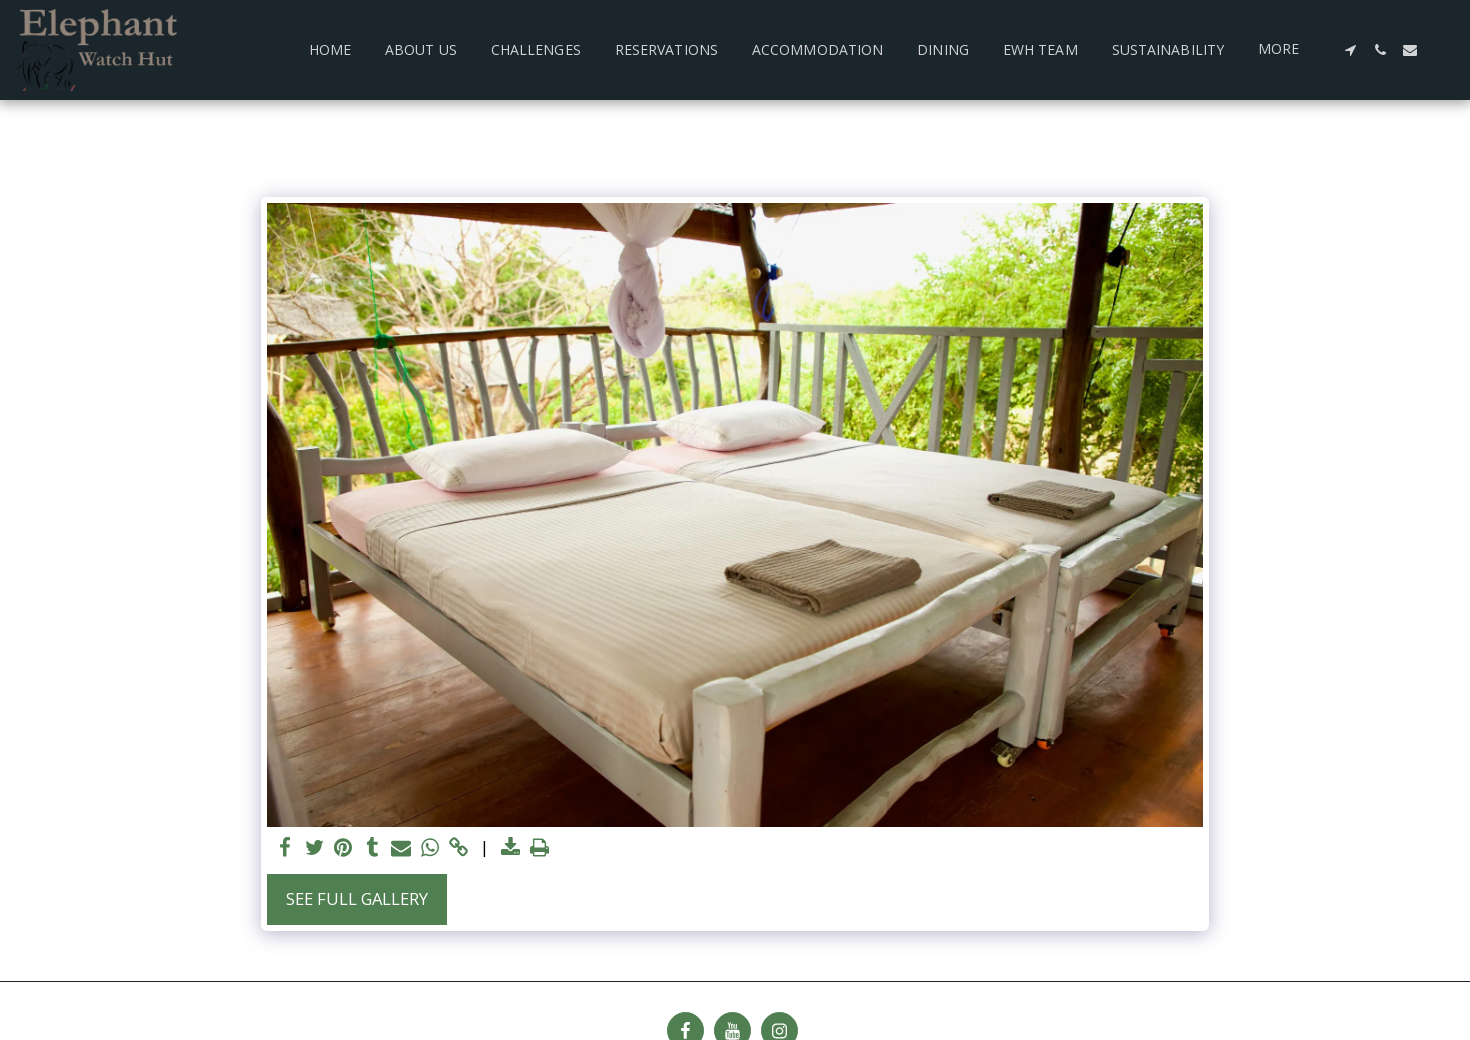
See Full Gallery (357, 898)
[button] (1350, 50)
